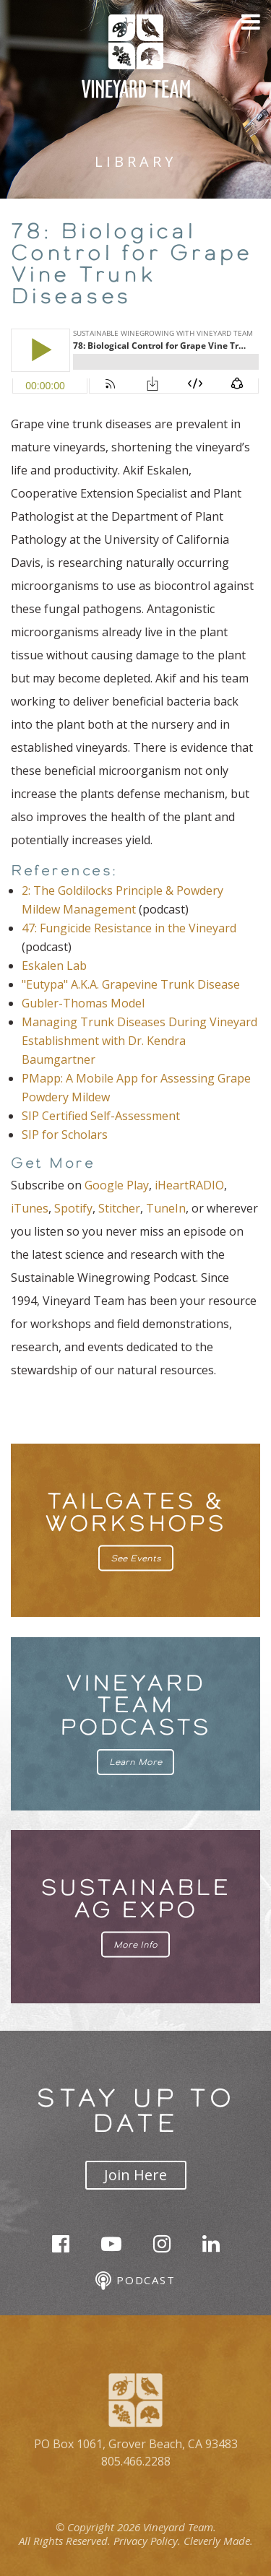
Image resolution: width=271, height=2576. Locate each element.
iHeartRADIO (189, 1185)
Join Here (135, 2175)
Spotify (73, 1208)
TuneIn (166, 1208)
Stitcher (119, 1208)
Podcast (135, 2281)
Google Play (117, 1185)
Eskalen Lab (54, 965)
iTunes (29, 1208)
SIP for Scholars (65, 1134)
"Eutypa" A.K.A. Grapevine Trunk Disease (131, 984)
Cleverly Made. (218, 2540)
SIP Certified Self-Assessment (101, 1116)
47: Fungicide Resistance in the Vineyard (129, 928)
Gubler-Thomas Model (83, 1003)
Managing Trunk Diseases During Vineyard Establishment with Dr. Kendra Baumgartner (139, 1040)
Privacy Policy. (147, 2540)
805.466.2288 (136, 2461)
